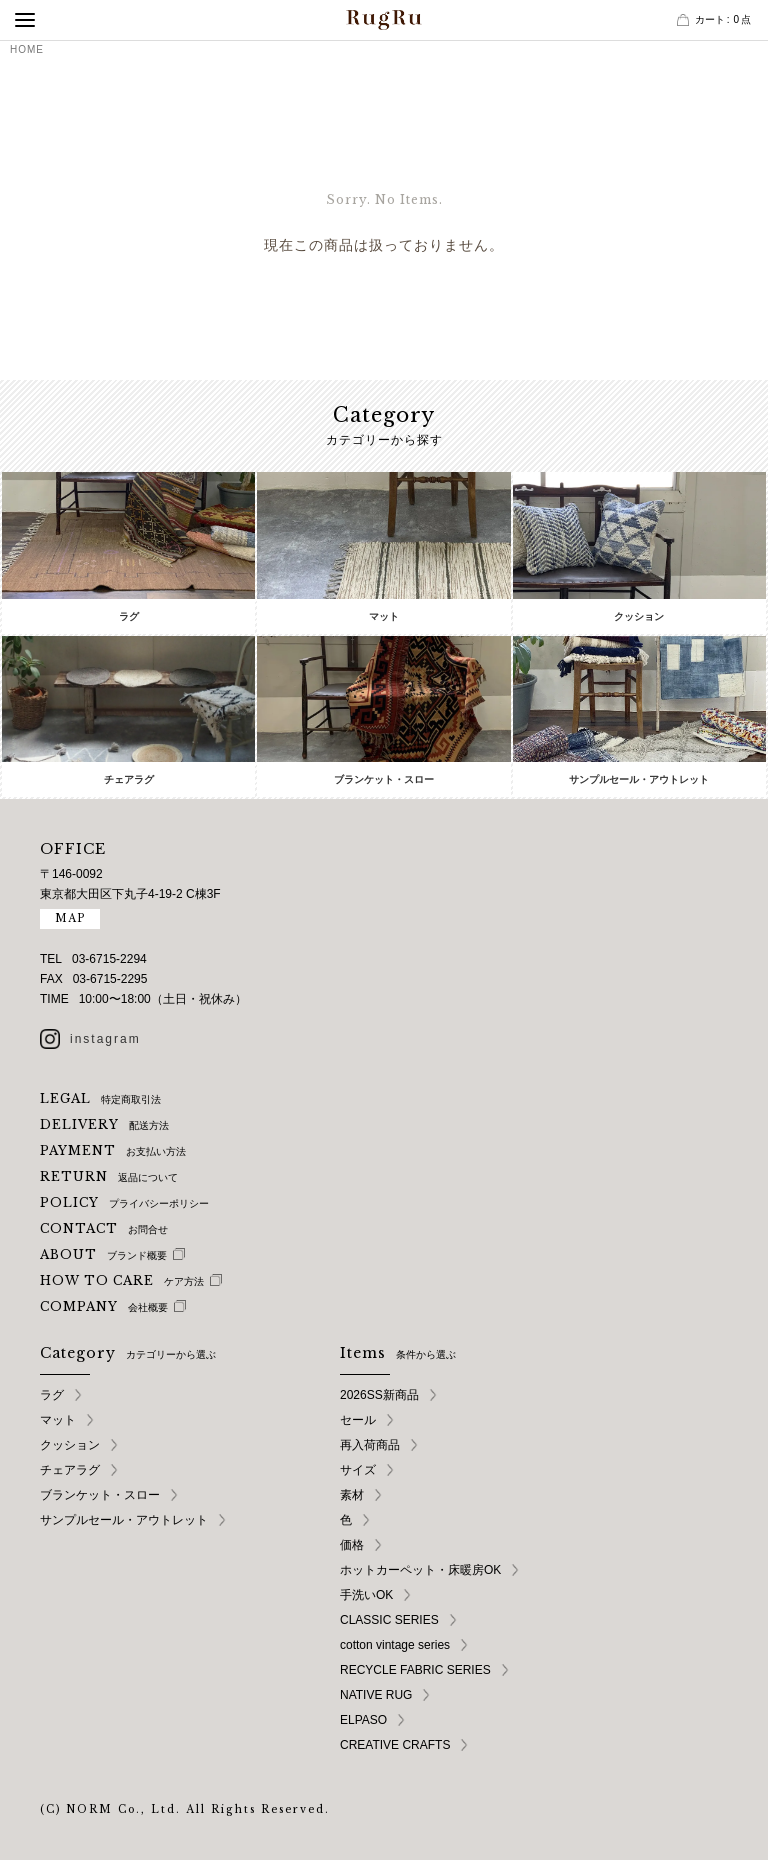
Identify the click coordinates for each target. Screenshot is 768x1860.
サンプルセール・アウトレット (124, 1520)
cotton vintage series (395, 1645)
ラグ (52, 1395)
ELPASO (363, 1720)
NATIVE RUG (376, 1695)
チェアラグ (70, 1470)
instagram (105, 1039)
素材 (352, 1495)
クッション (70, 1445)
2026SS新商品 (379, 1395)
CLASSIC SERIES (389, 1620)
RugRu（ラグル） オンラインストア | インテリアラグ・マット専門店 (384, 20)
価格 (352, 1545)
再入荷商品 (370, 1445)
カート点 (723, 19)
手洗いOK (366, 1595)
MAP (70, 918)
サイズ (358, 1470)
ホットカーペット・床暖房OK (420, 1570)
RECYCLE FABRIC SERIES (415, 1670)
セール (358, 1420)
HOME (27, 49)
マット (58, 1420)
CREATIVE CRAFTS (395, 1745)
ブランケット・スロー (100, 1495)
